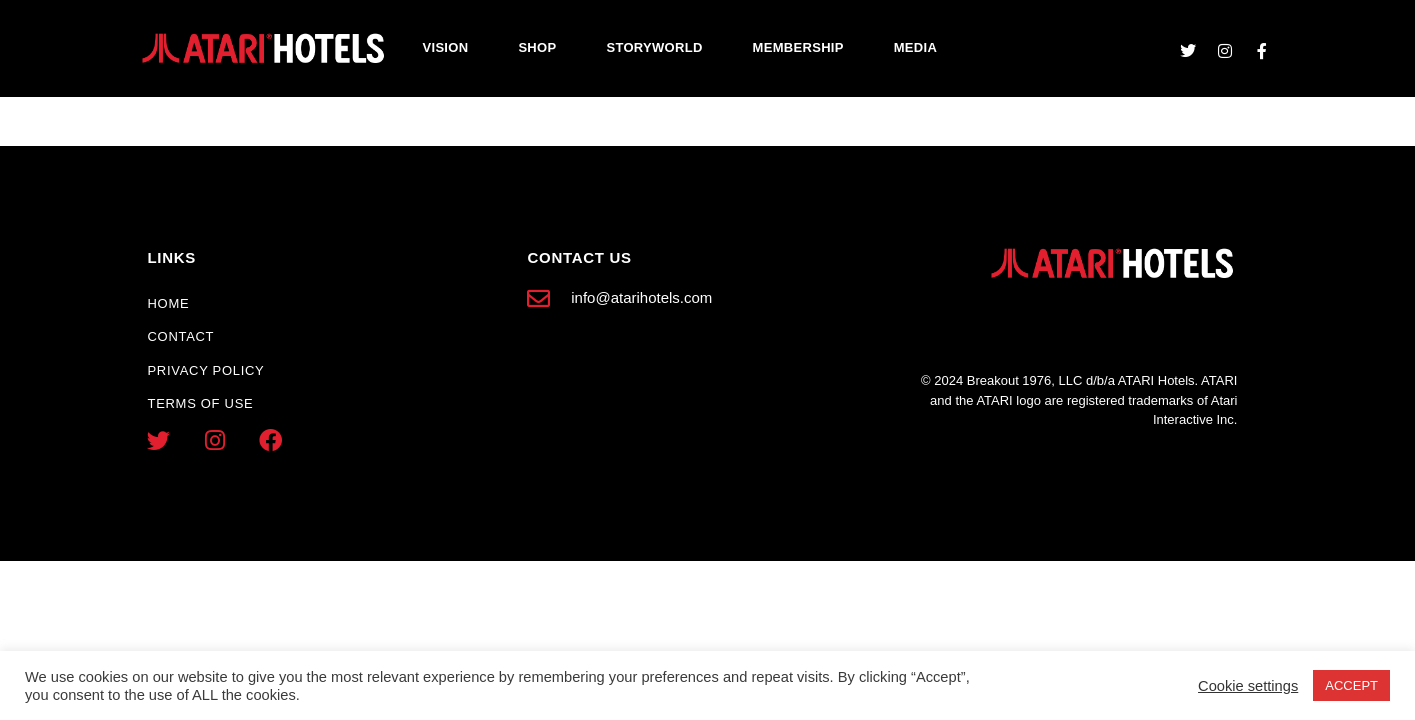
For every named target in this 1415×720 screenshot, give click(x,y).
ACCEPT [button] (1351, 685)
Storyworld (654, 47)
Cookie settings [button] (1248, 686)
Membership (798, 47)
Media (915, 47)
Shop (537, 47)
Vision (446, 47)
